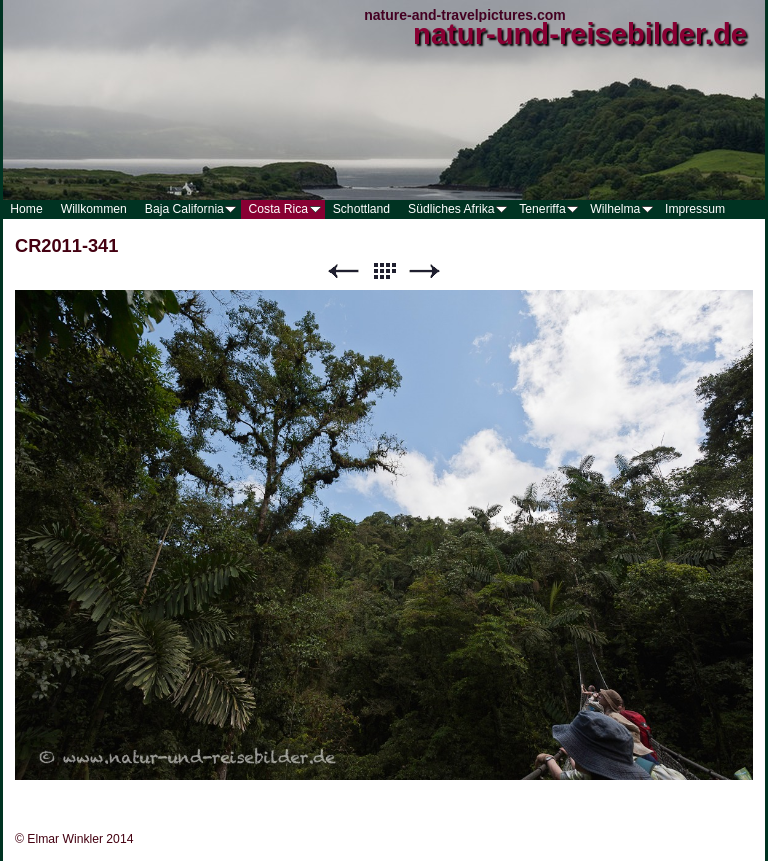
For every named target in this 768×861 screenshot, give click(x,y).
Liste (384, 271)
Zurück (343, 271)
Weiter (425, 271)
